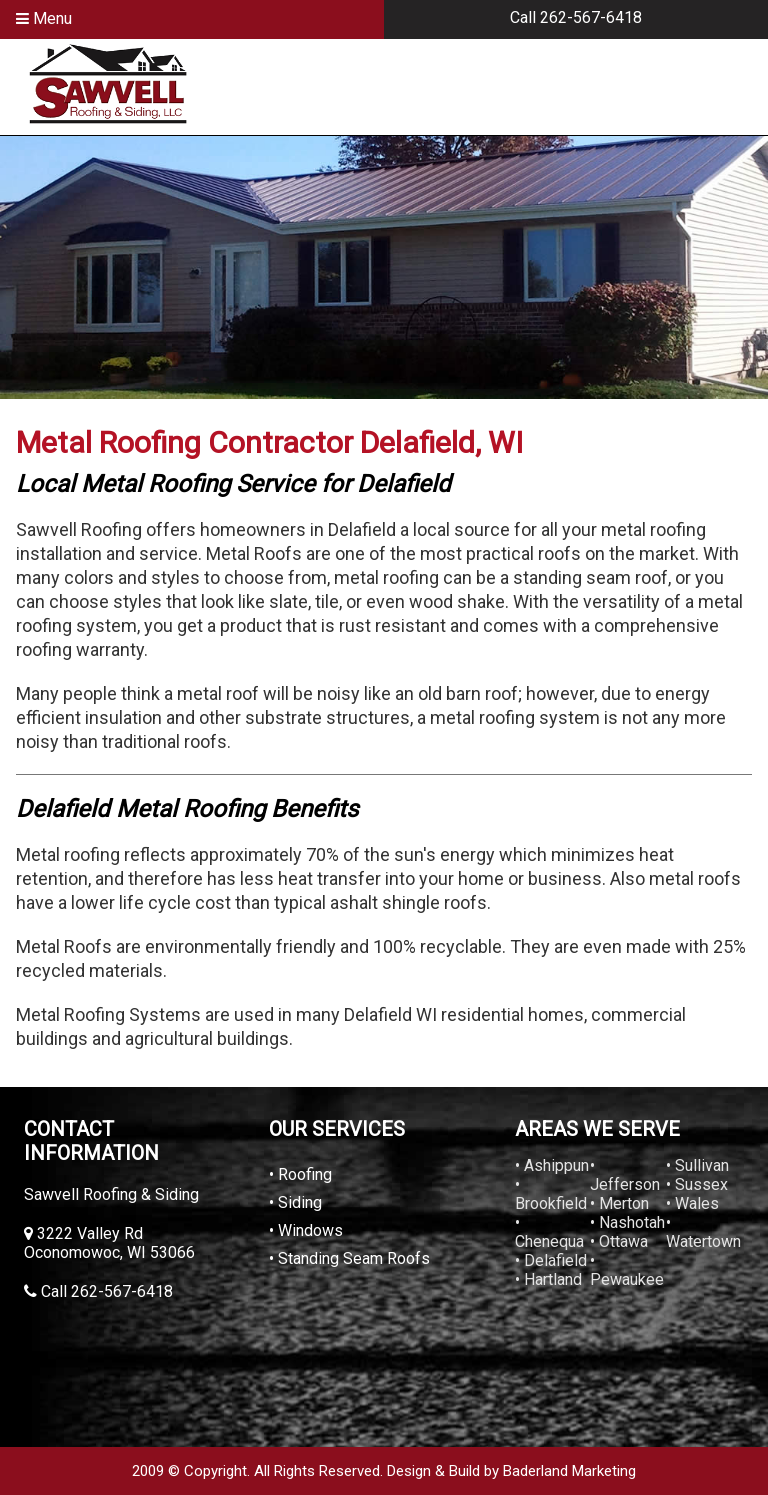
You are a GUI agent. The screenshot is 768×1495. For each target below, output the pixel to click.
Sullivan (702, 1165)
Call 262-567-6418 (576, 17)
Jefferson (625, 1184)
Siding (300, 1202)
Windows (310, 1230)
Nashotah (632, 1222)
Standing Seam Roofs (354, 1258)
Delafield (555, 1260)
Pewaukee (627, 1279)
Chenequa (549, 1241)
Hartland (553, 1279)
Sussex (701, 1184)
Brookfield (551, 1203)
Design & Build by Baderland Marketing (511, 1471)
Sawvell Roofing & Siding (111, 1194)
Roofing (305, 1174)
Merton (624, 1203)
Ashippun (556, 1165)
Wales (697, 1203)
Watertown (703, 1241)
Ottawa (623, 1241)
